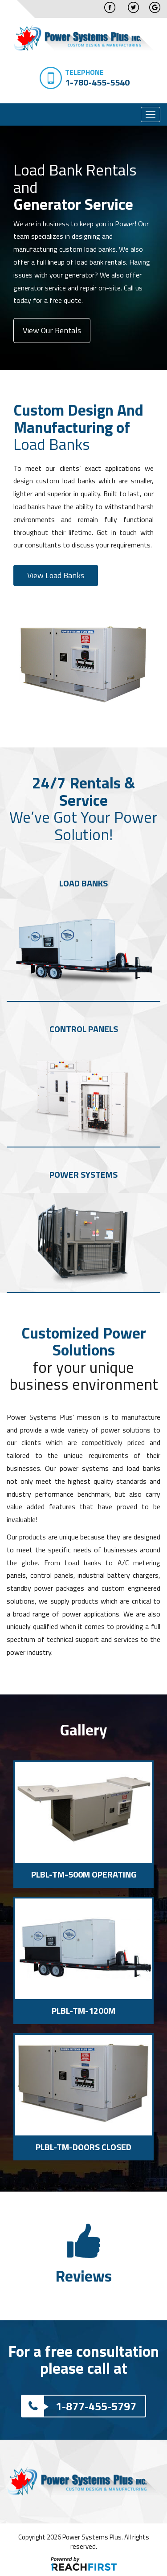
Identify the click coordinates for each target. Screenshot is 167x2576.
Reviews (83, 2276)
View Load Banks (55, 575)
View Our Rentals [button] (52, 330)
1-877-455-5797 (79, 2406)
